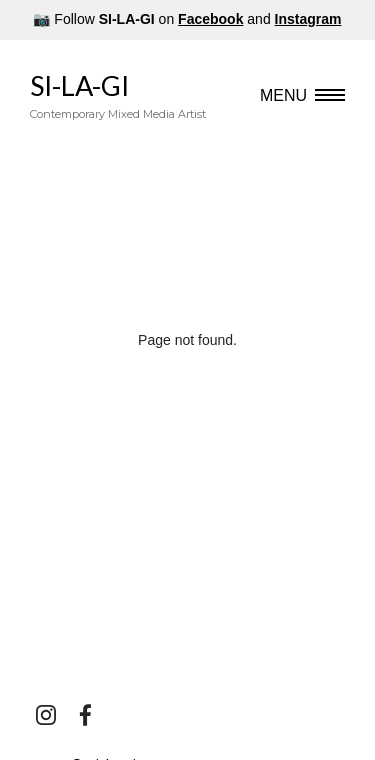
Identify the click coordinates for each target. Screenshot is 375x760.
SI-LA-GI (118, 96)
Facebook (210, 19)
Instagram (308, 19)
